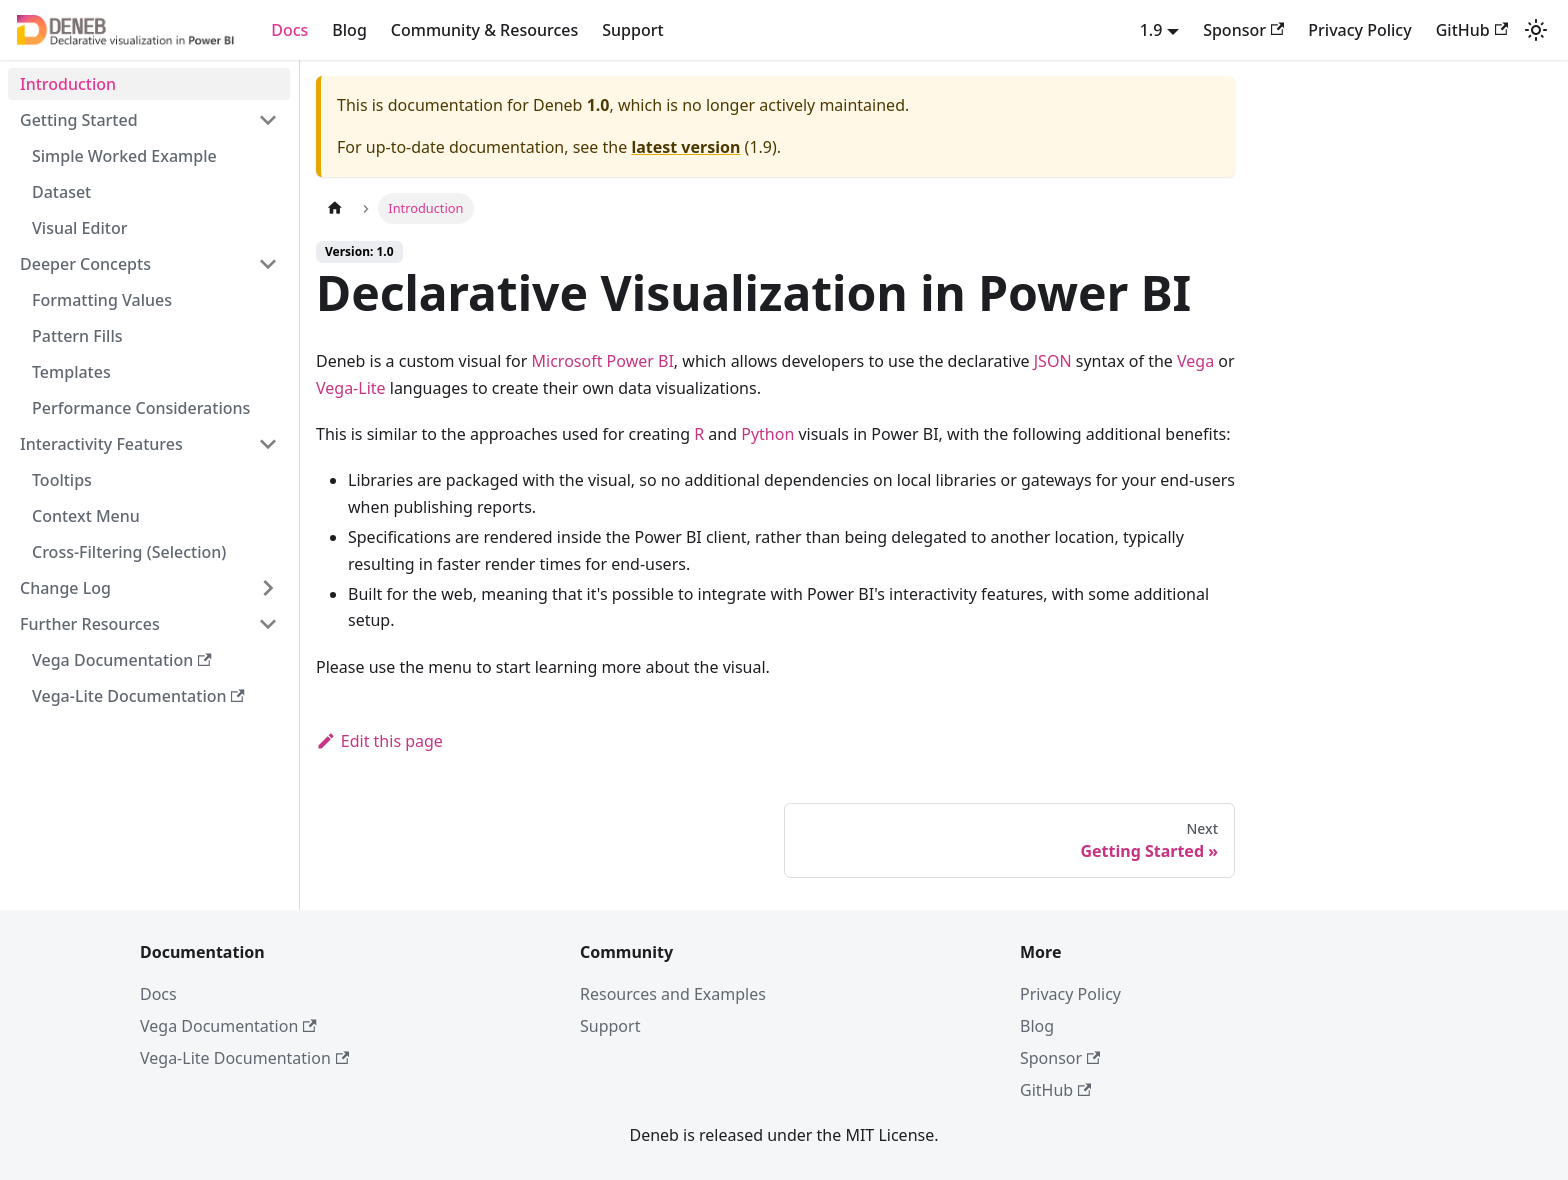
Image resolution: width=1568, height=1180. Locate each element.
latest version (685, 147)
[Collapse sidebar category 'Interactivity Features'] (268, 444)
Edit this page (379, 741)
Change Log (65, 588)
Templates (71, 372)
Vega (1195, 361)
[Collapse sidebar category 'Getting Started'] (268, 120)
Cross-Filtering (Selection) (129, 552)
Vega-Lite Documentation (138, 696)
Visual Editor (79, 228)
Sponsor (1243, 30)
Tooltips (62, 480)
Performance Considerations (141, 408)
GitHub (1472, 30)
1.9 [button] (1151, 30)
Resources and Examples (673, 994)
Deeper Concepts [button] (85, 264)
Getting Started (79, 120)
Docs (289, 30)
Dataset (61, 192)
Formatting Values (102, 300)
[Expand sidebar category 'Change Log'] (268, 588)
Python (767, 434)
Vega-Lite (351, 388)
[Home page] (335, 208)
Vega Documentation (122, 660)
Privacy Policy (1359, 30)
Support (632, 30)
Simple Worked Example (124, 156)
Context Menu (86, 516)
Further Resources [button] (90, 624)
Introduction (68, 84)
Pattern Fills (77, 336)
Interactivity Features (101, 444)
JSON (1053, 361)
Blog (349, 30)
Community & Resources (484, 30)
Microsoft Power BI (603, 361)
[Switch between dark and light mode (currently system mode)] (1536, 30)
